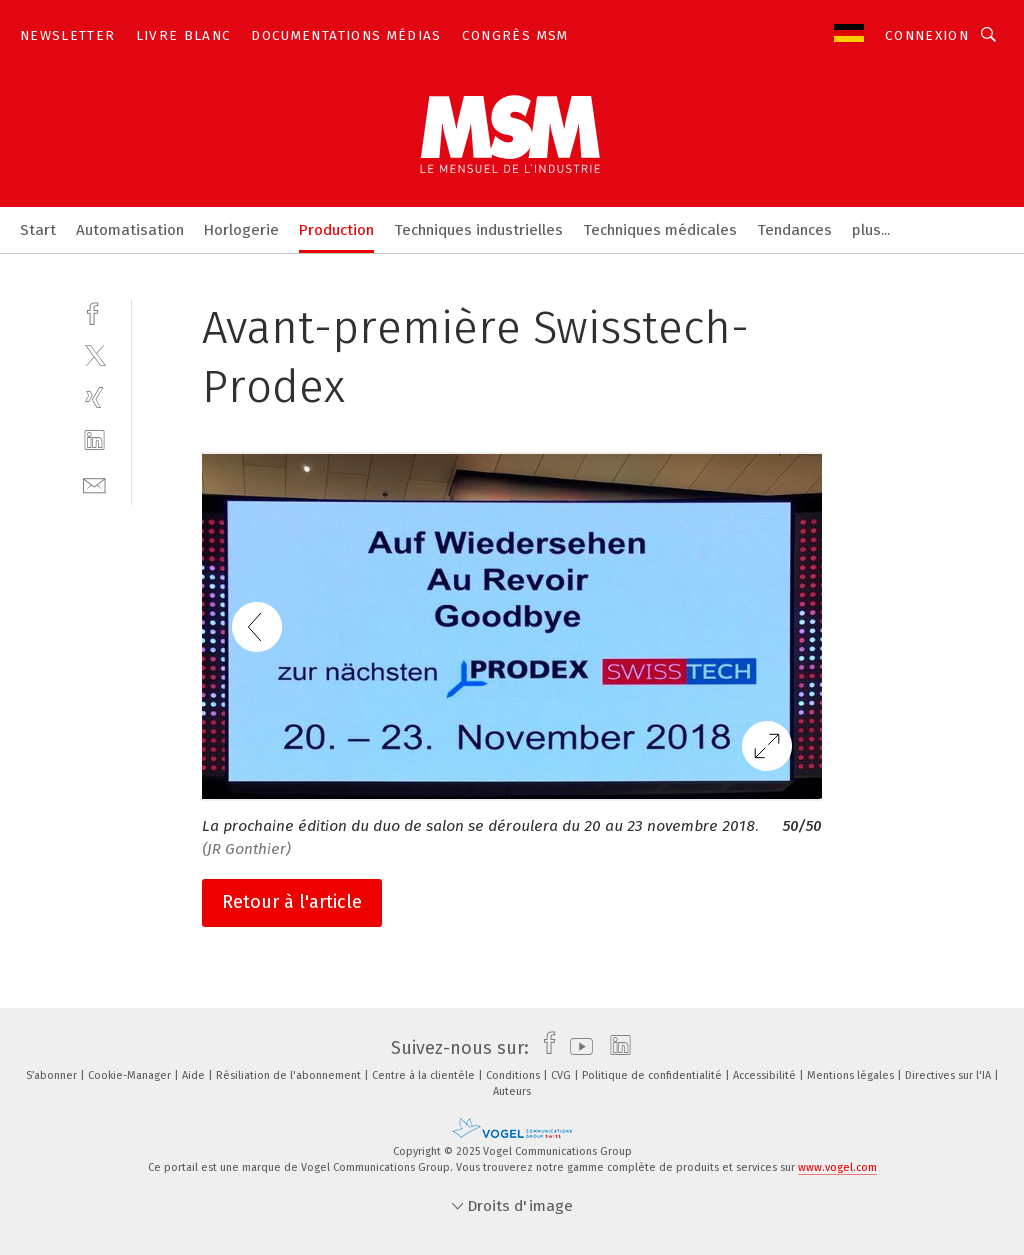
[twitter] (94, 354)
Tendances (794, 230)
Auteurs (512, 1091)
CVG (562, 1075)
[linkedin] (94, 440)
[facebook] (94, 311)
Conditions (514, 1075)
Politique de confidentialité (653, 1075)
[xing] (94, 397)
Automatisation (130, 230)
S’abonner (53, 1075)
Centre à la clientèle (425, 1075)
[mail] (94, 483)
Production (336, 230)
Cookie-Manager (131, 1075)
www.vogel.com (837, 1167)
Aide (195, 1075)
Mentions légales (852, 1075)
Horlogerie (241, 230)
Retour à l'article (292, 902)
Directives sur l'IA (949, 1075)
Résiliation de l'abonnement (290, 1075)
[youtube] (576, 1048)
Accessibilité (766, 1075)
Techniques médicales (660, 230)
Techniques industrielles (478, 230)
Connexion (927, 35)
